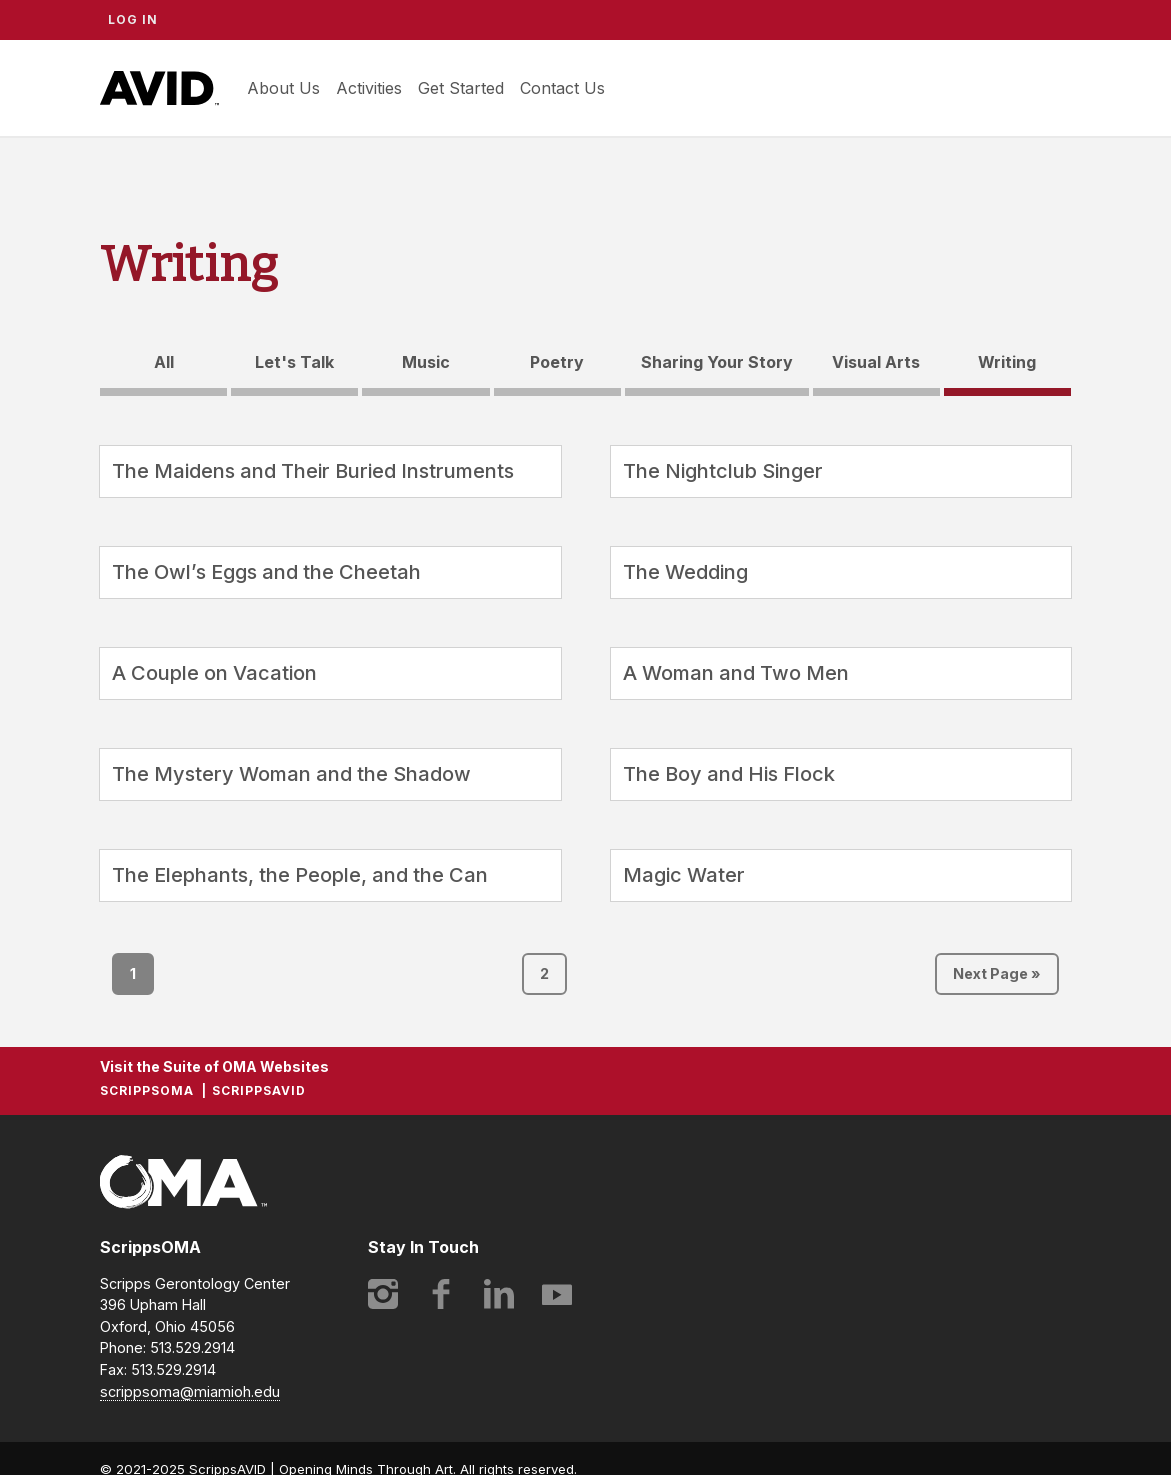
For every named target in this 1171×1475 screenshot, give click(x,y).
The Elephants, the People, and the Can (300, 875)
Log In (133, 19)
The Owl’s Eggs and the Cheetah (266, 572)
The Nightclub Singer (723, 471)
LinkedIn (499, 1294)
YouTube (557, 1294)
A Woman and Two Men (736, 673)
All (164, 362)
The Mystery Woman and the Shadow (291, 774)
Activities (369, 88)
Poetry (557, 362)
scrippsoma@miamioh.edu (190, 1391)
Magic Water (684, 875)
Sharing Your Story (717, 362)
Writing (1007, 362)
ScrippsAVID (159, 88)
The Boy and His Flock (729, 774)
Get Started (461, 88)
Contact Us (562, 88)
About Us (283, 88)
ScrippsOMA (147, 1090)
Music (426, 362)
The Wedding (685, 572)
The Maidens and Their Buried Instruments (313, 471)
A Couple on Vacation (214, 673)
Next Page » (997, 973)
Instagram (383, 1294)
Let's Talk (294, 362)
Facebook (441, 1294)
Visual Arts (876, 362)
